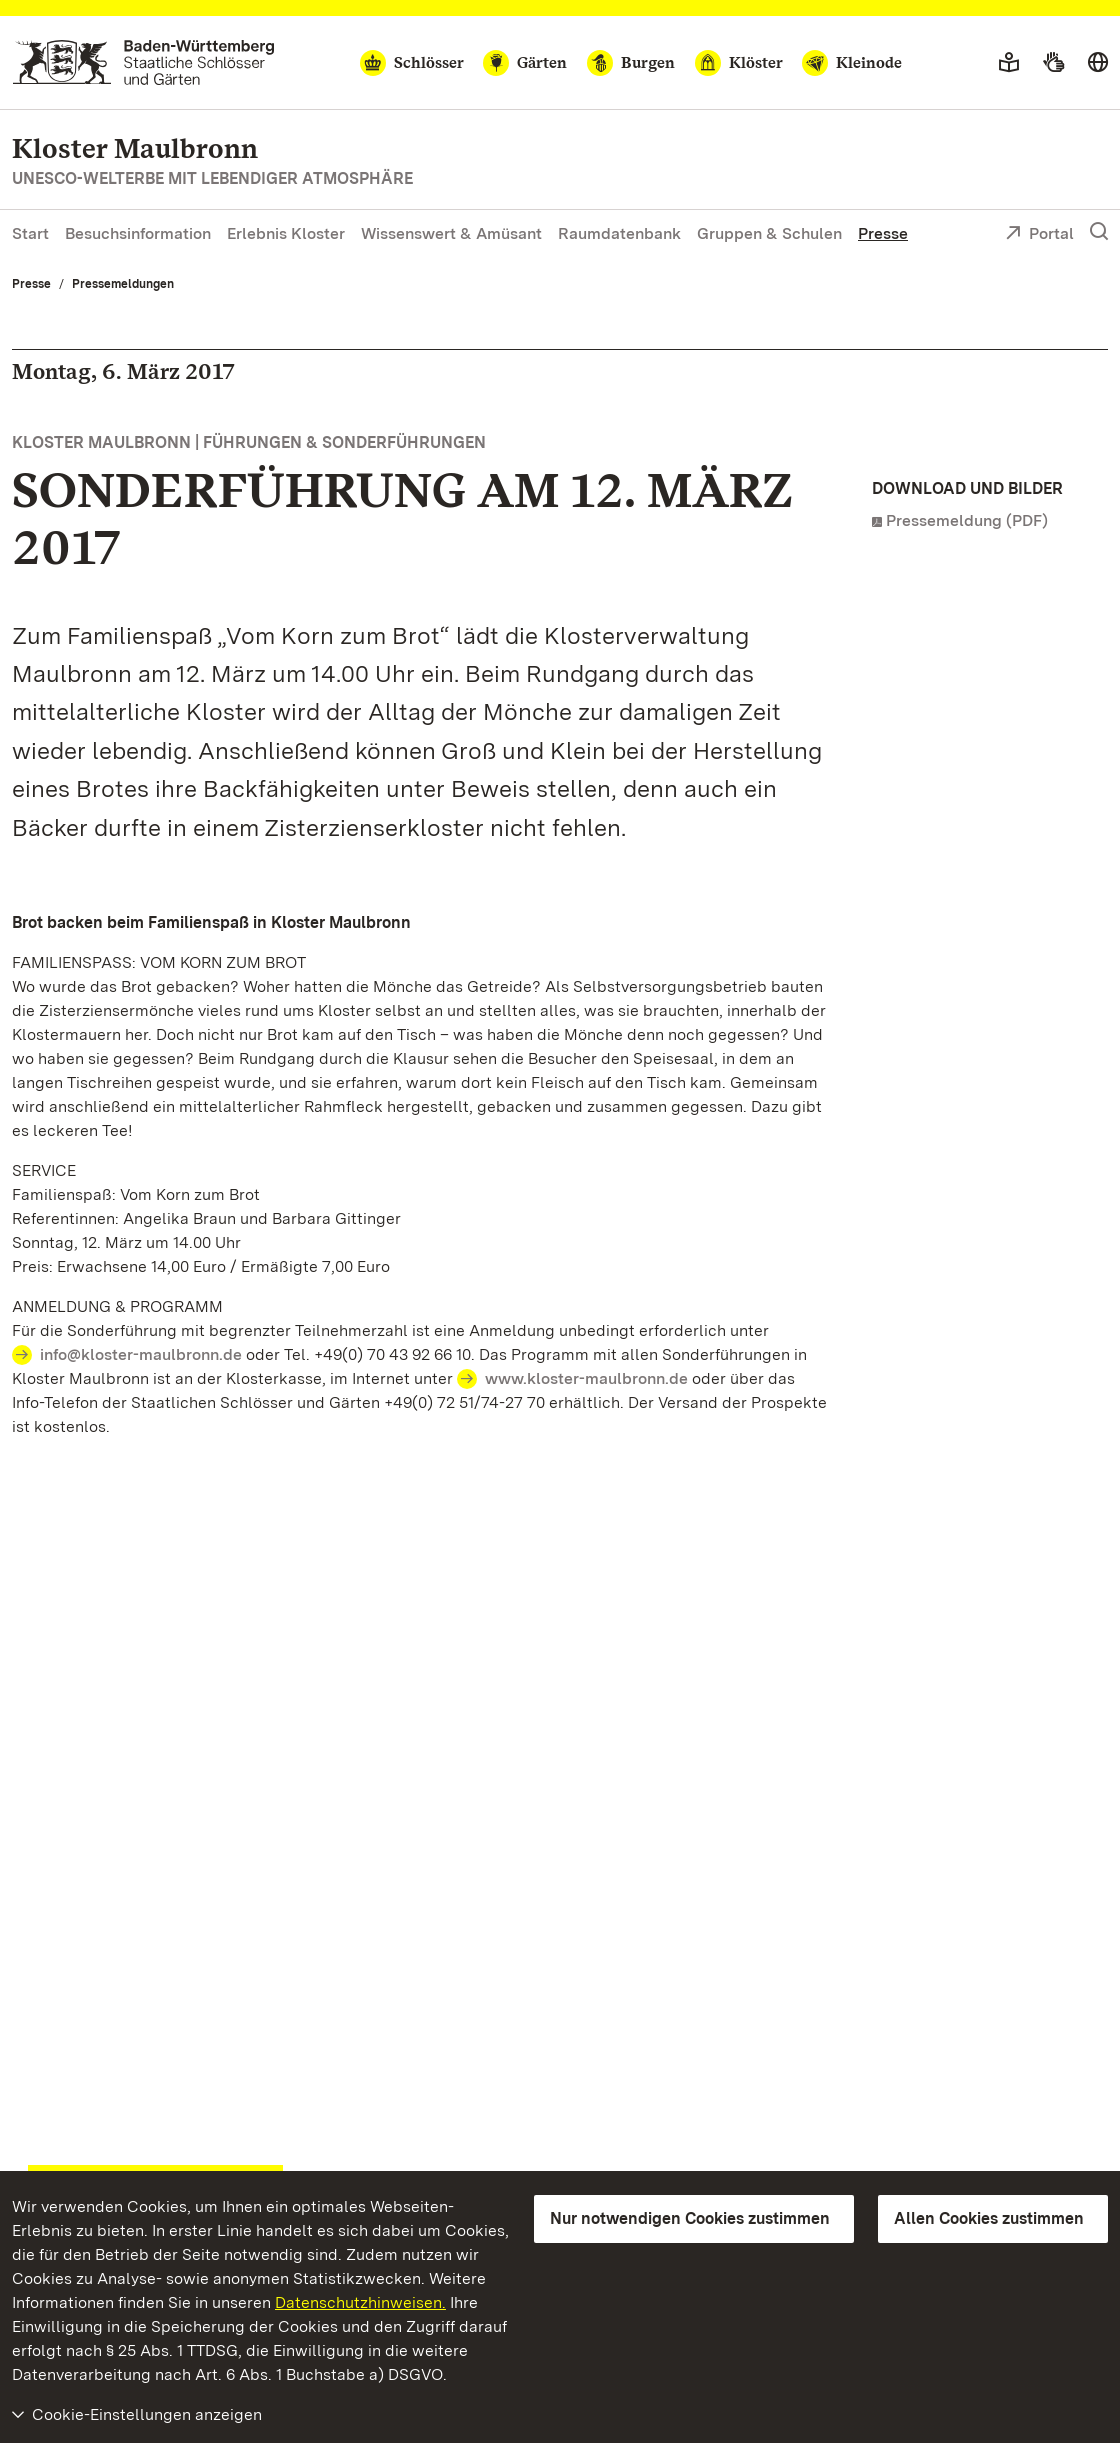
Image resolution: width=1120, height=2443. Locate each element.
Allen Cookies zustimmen (989, 2218)
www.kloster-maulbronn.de (586, 1378)
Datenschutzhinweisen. (360, 2302)
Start (30, 233)
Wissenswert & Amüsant (451, 233)
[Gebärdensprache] (1053, 63)
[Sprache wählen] (1098, 63)
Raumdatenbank (619, 233)
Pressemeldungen (123, 284)
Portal (1039, 235)
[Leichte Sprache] (1009, 63)
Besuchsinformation (138, 233)
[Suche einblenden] (1099, 232)
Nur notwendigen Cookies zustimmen (690, 2218)
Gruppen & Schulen (769, 233)
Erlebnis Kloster (286, 233)
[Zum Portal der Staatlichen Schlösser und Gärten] (143, 62)
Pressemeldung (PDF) (967, 520)
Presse (883, 233)
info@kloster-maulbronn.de (141, 1354)
